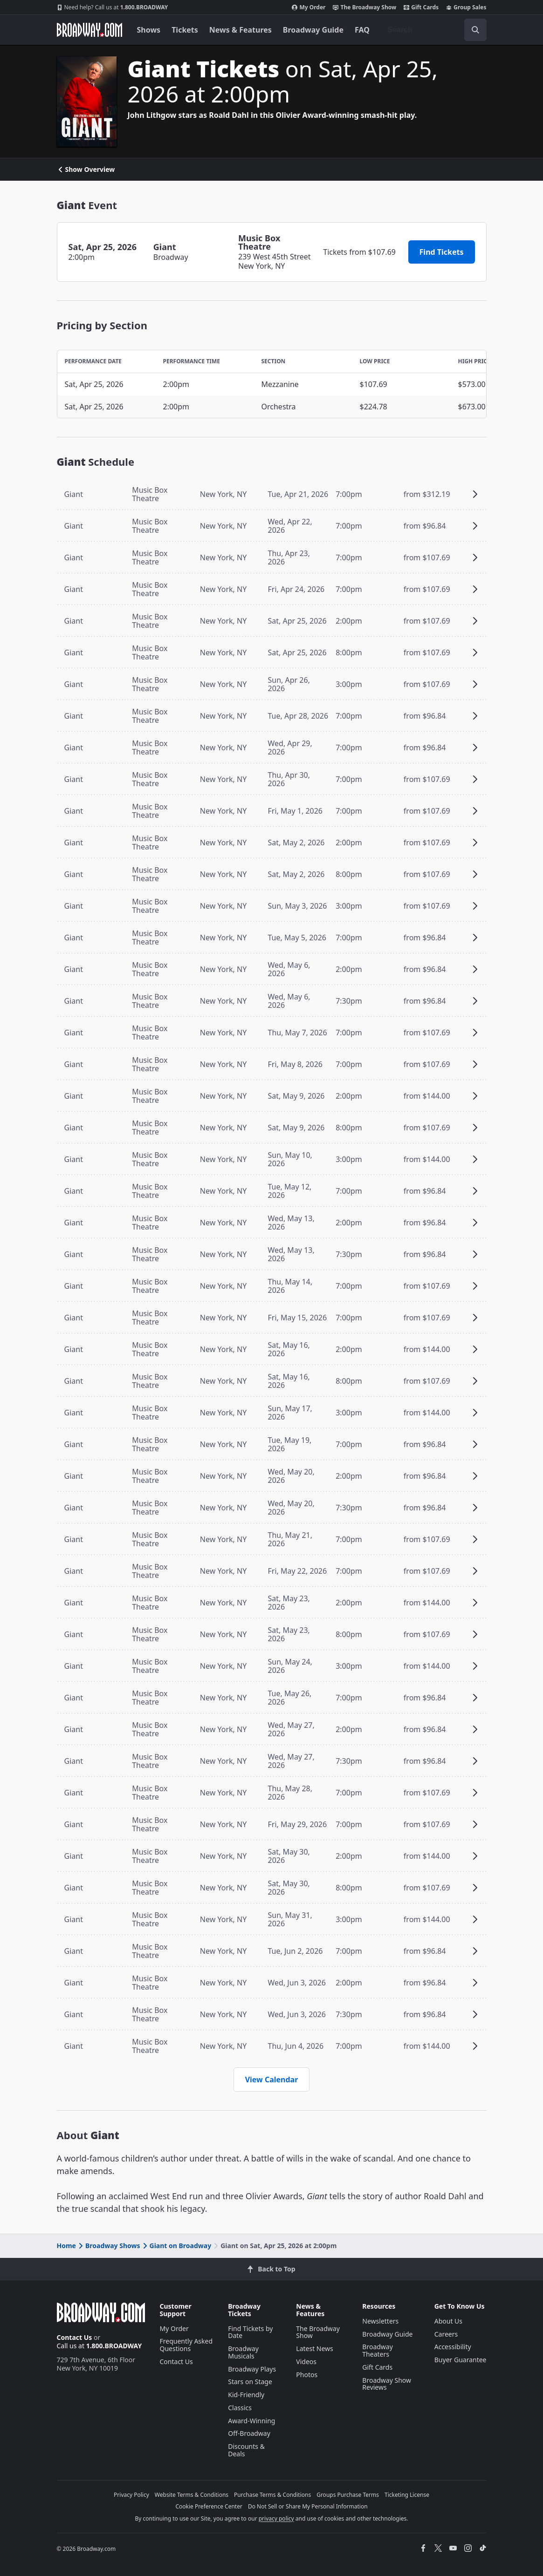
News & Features (240, 30)
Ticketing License (407, 2495)
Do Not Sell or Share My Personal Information (308, 2506)
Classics (240, 2407)
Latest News (314, 2348)
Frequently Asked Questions (186, 2345)
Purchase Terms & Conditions (272, 2495)
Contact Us (74, 2337)
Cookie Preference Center (208, 2506)
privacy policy (276, 2518)
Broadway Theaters (377, 2350)
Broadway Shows (108, 2245)
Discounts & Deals (246, 2450)
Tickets (185, 30)
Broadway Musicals (243, 2352)
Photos (306, 2374)
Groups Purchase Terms (347, 2495)
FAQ (362, 30)
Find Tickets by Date (250, 2332)
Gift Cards (421, 7)
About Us (448, 2321)
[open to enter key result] (475, 30)
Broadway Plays (252, 2369)
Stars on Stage (250, 2381)
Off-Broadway (249, 2433)
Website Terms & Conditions (191, 2495)
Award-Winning (251, 2420)
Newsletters (380, 2321)
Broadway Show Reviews (386, 2384)
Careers (446, 2334)
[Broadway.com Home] (89, 30)
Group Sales (466, 7)
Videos (306, 2361)
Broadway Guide (313, 30)
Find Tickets (441, 252)
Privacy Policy (131, 2495)
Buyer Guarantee (460, 2359)
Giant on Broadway (176, 2245)
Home (66, 2245)
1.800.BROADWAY (112, 7)
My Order (308, 7)
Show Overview (86, 169)
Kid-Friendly (246, 2394)
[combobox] (433, 30)
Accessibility (452, 2346)
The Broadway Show (364, 7)
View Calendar (271, 2079)
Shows (149, 30)
